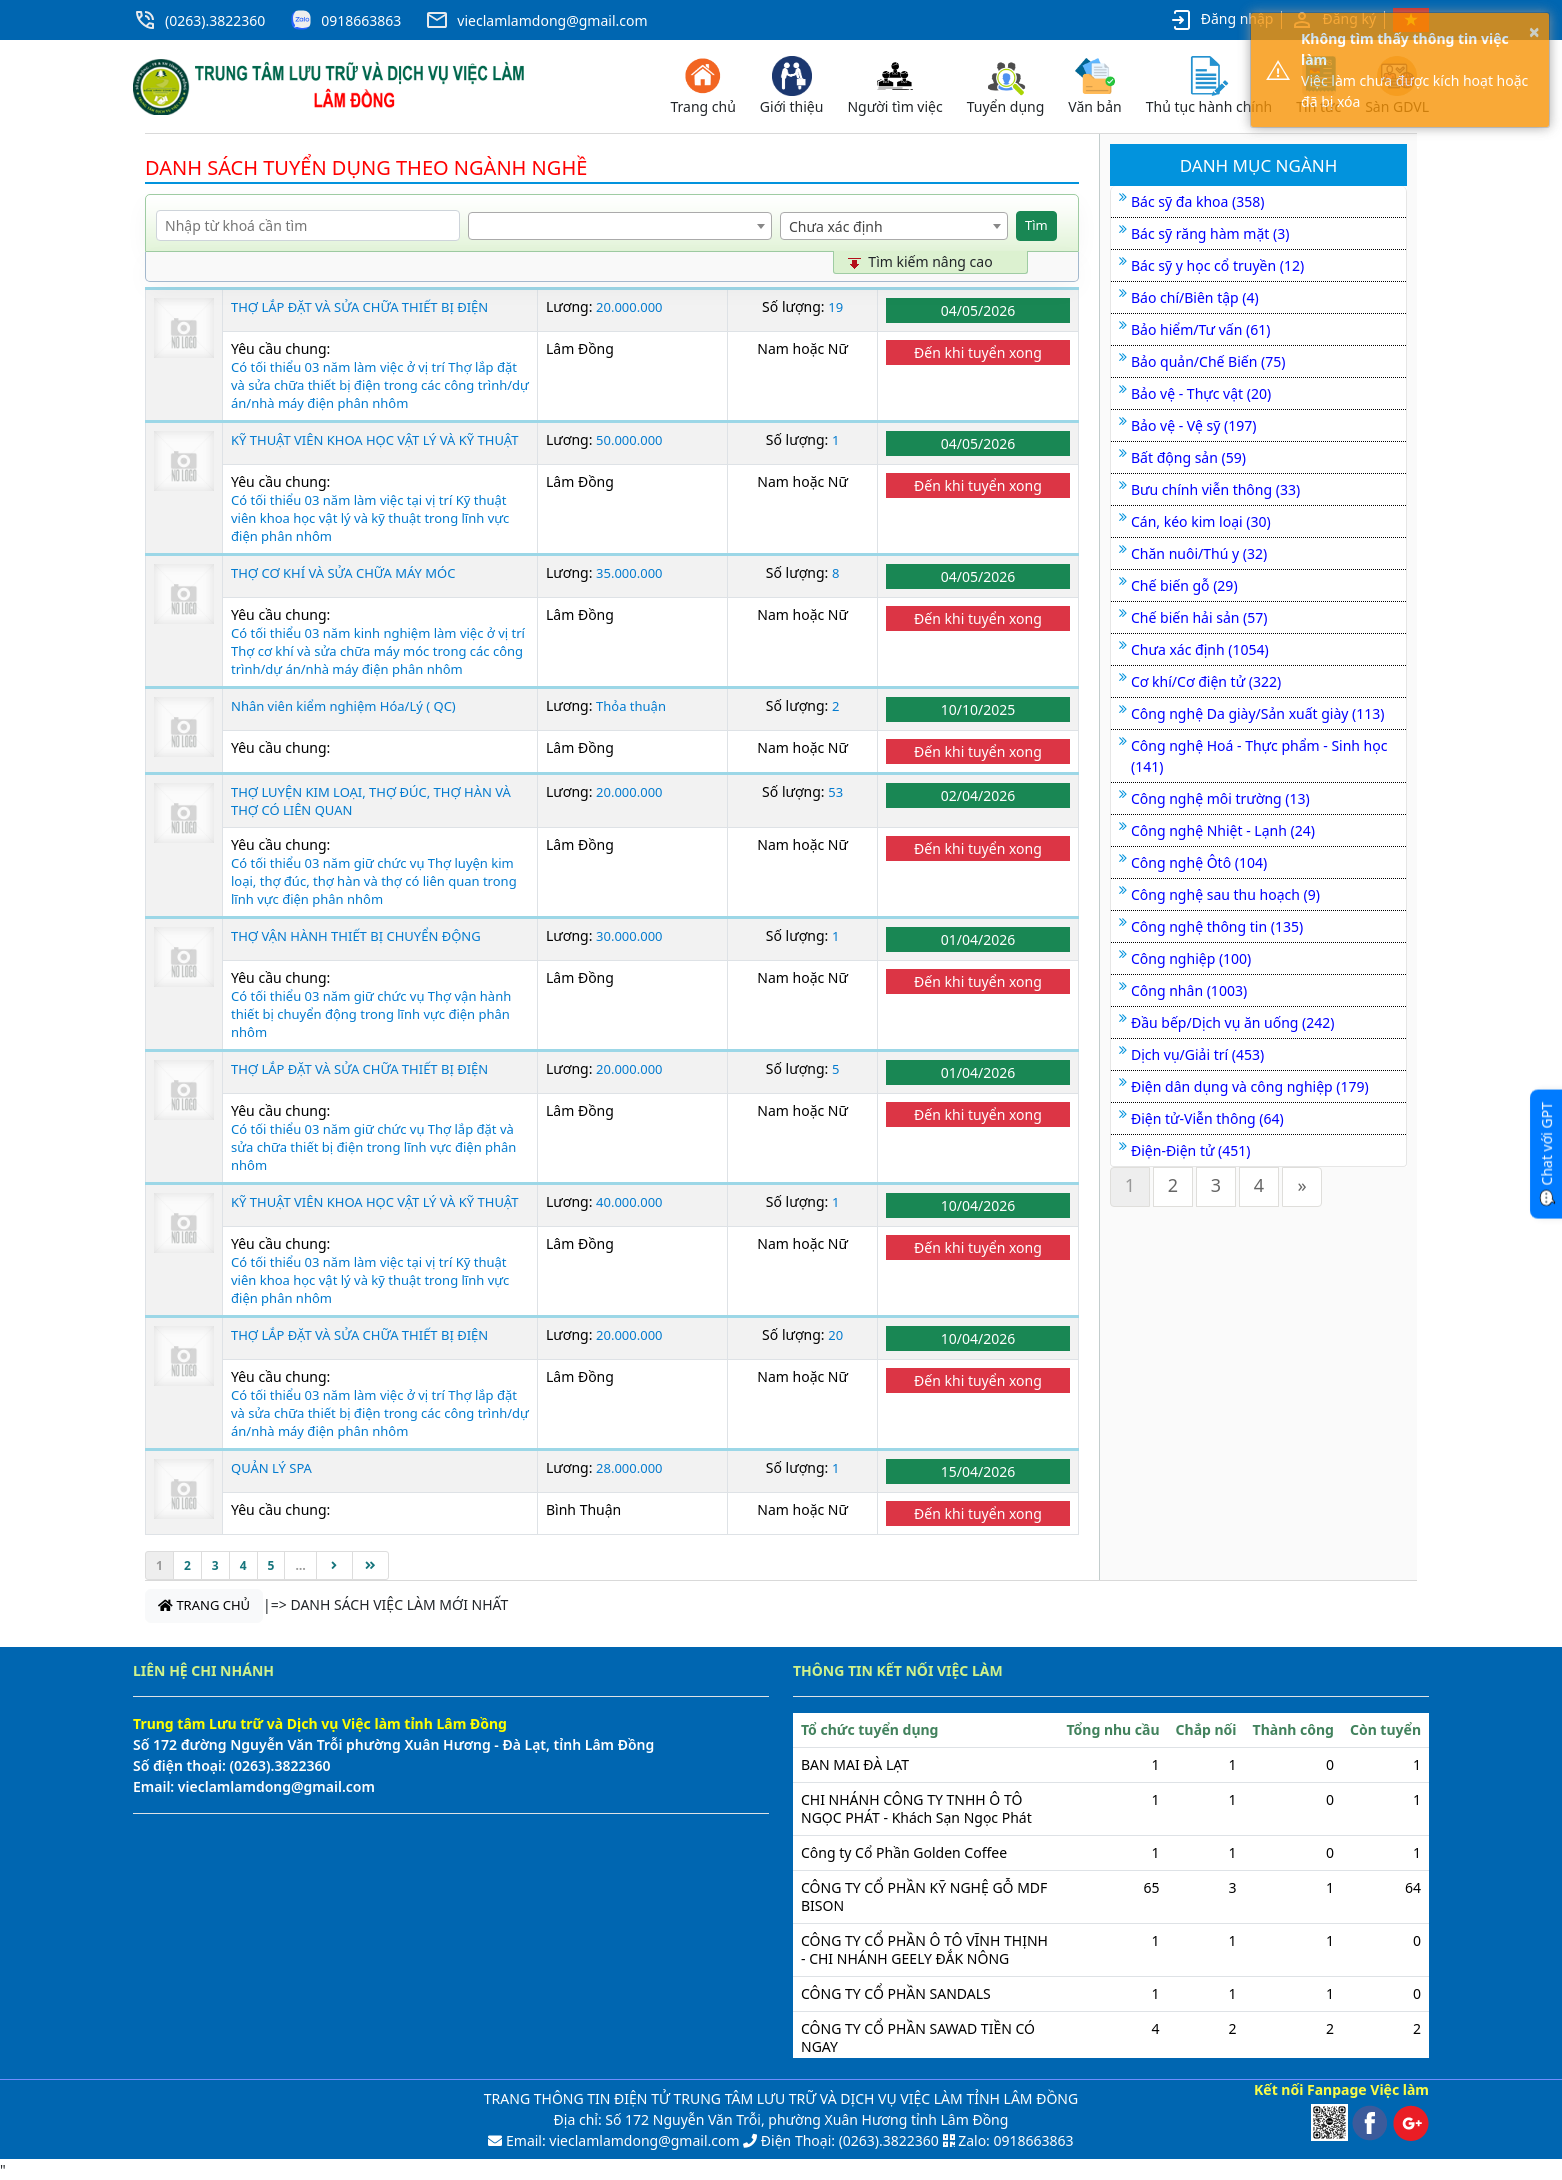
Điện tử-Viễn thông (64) (1207, 1118)
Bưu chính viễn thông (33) (1215, 489)
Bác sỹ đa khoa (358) (1197, 201)
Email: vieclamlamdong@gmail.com (620, 2140)
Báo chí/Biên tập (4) (1195, 297)
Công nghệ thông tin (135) (1217, 926)
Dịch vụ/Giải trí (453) (1197, 1054)
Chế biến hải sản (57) (1199, 617)
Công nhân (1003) (1189, 990)
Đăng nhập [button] (1221, 20)
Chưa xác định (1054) (1200, 649)
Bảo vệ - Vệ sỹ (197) (1193, 425)
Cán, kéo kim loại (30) (1201, 521)
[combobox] (620, 226)
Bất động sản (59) (1188, 457)
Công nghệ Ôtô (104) (1199, 862)
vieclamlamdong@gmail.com (552, 20)
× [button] (1534, 32)
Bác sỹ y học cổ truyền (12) (1217, 265)
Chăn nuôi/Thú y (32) (1199, 553)
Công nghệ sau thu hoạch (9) (1225, 894)
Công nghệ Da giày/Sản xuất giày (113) (1258, 713)
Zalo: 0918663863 (1015, 2140)
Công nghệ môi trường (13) (1220, 798)
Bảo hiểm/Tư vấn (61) (1200, 329)
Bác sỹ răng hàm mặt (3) (1210, 233)
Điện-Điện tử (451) (1190, 1150)
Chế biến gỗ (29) (1184, 585)
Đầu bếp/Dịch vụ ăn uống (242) (1233, 1022)
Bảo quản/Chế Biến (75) (1208, 361)
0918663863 (361, 20)
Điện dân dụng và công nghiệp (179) (1250, 1086)
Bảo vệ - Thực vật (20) (1201, 393)
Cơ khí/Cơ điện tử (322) (1206, 681)
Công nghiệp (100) (1191, 958)
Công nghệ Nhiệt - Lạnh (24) (1223, 830)
